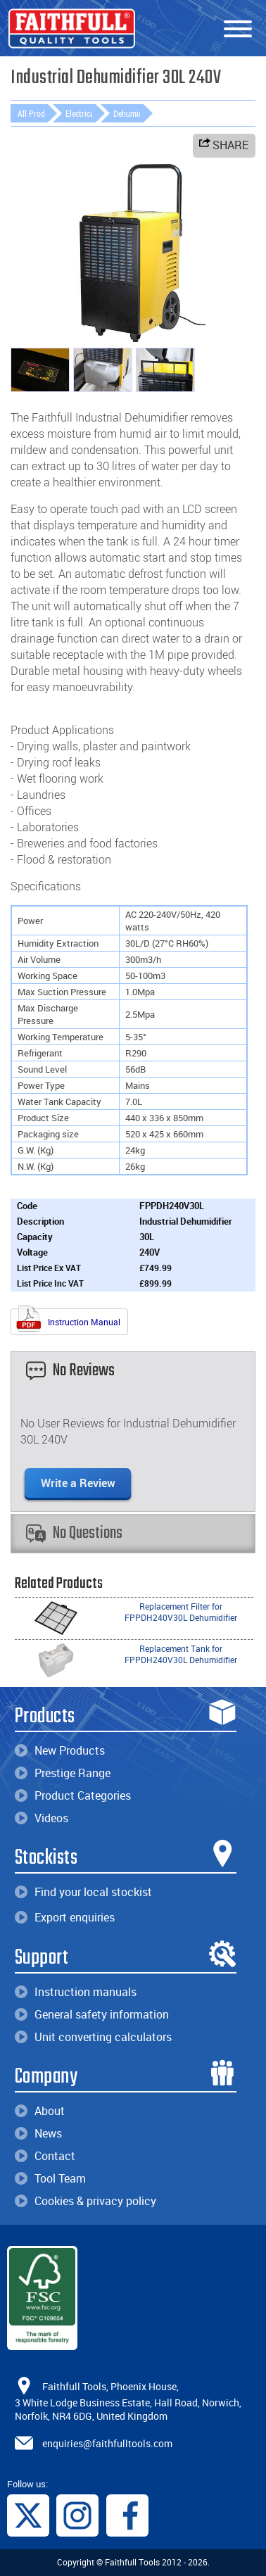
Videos (41, 1818)
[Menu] (238, 29)
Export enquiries (65, 1917)
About (40, 2111)
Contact (45, 2156)
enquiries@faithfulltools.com (107, 2442)
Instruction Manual (67, 1320)
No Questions (74, 1533)
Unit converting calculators (93, 2037)
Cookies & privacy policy (85, 2201)
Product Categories (73, 1795)
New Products (60, 1750)
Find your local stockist (83, 1892)
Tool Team (50, 2178)
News (38, 2133)
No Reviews (70, 1371)
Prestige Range (62, 1773)
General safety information (92, 2014)
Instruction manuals (76, 1992)
